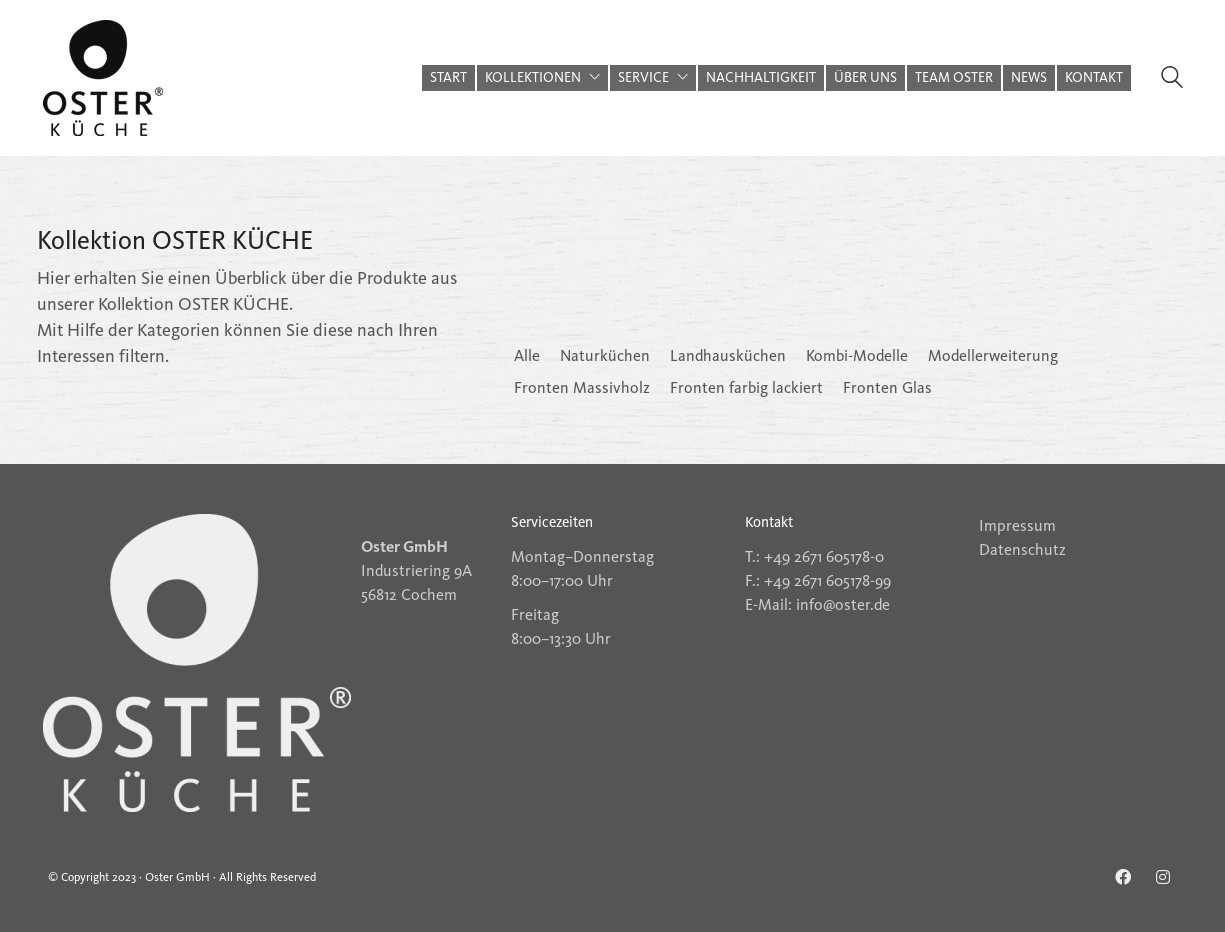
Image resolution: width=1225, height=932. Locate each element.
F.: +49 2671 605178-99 (818, 580)
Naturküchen (605, 355)
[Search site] (1172, 80)
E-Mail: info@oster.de (817, 604)
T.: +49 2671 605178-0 (814, 556)
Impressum (1017, 525)
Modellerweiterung (993, 355)
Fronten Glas (887, 387)
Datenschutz (1022, 549)
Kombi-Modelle (857, 355)
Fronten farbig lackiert (746, 387)
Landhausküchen (728, 355)
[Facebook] (1123, 877)
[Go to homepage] (103, 78)
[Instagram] (1163, 877)
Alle (527, 355)
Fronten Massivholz (582, 387)
